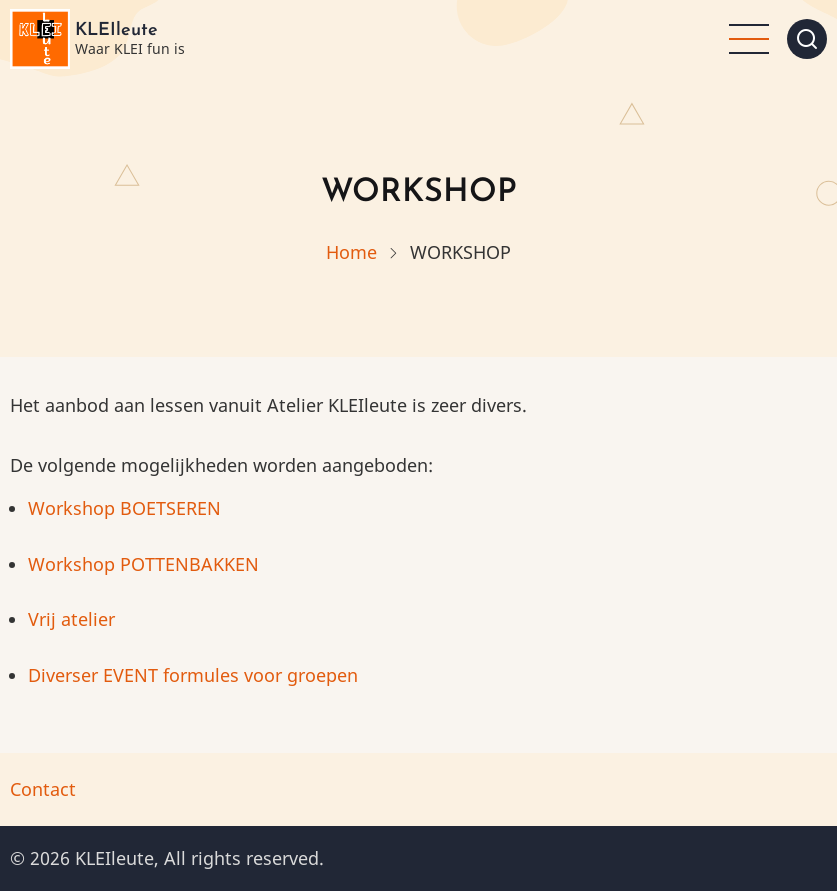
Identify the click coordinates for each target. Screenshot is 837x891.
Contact (43, 789)
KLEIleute (116, 30)
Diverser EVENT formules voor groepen (193, 675)
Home (351, 252)
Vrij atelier (74, 619)
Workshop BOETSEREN (124, 508)
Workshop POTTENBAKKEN (143, 564)
